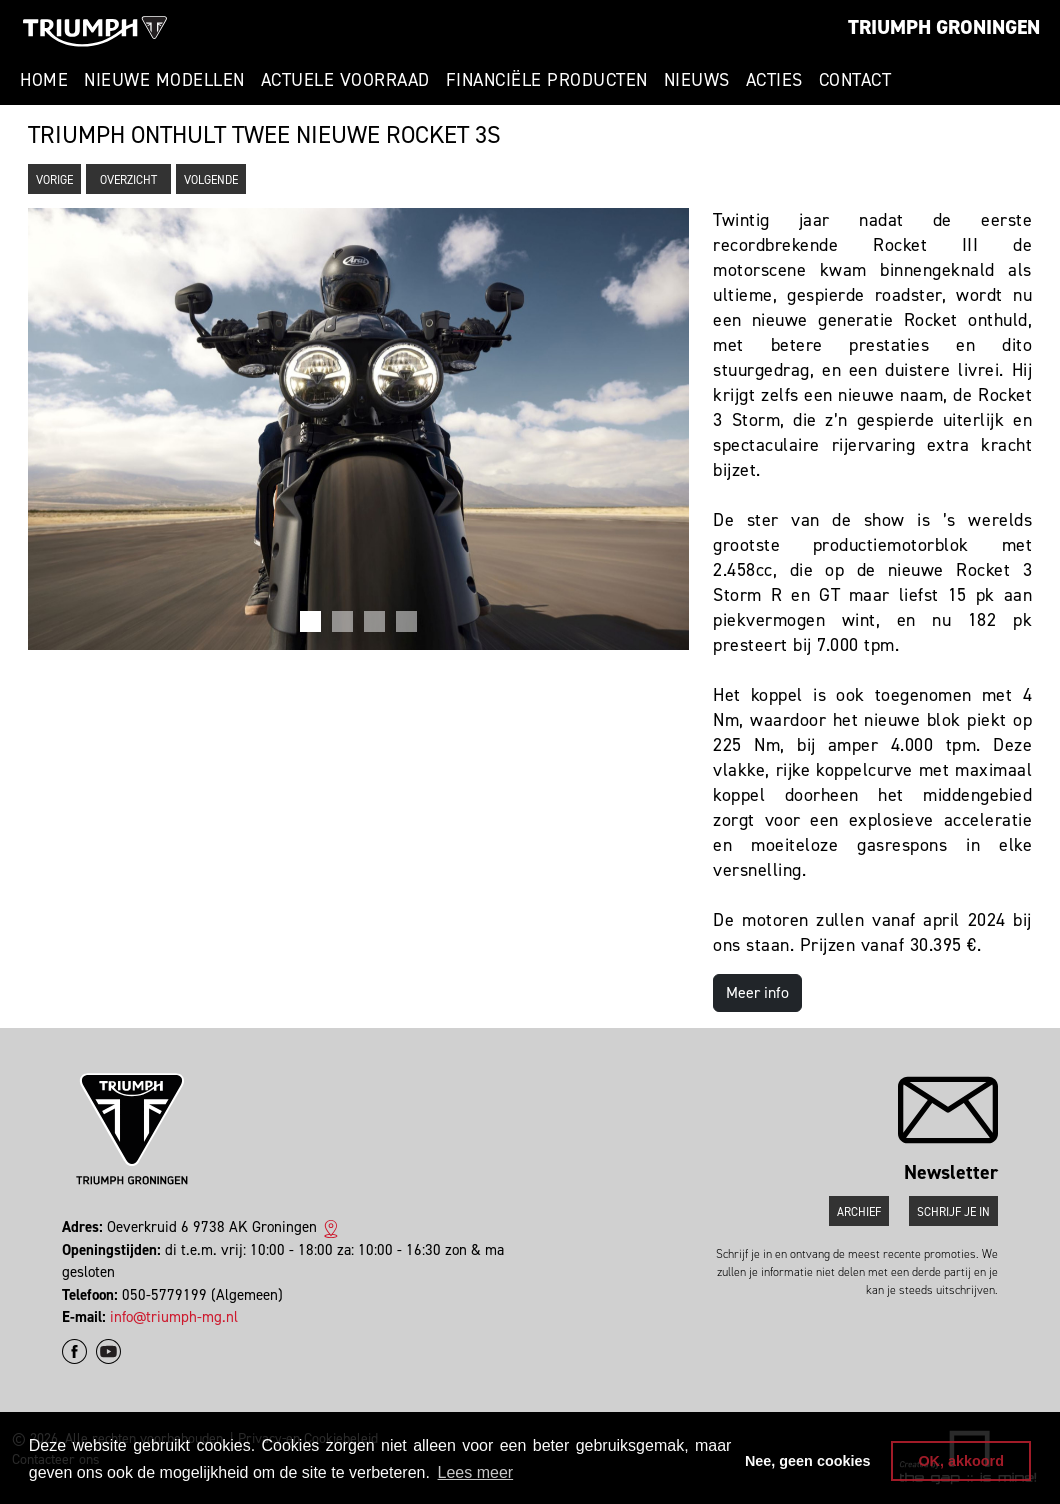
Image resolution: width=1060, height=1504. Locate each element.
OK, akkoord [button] (961, 1461)
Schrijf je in (953, 1212)
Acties (774, 80)
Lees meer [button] (476, 1472)
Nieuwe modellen (164, 80)
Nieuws (697, 80)
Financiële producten (547, 80)
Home (44, 80)
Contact (855, 80)
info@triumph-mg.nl (174, 1317)
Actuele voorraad (345, 80)
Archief (859, 1212)
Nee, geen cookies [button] (808, 1461)
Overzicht (128, 180)
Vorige (54, 180)
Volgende (211, 180)
